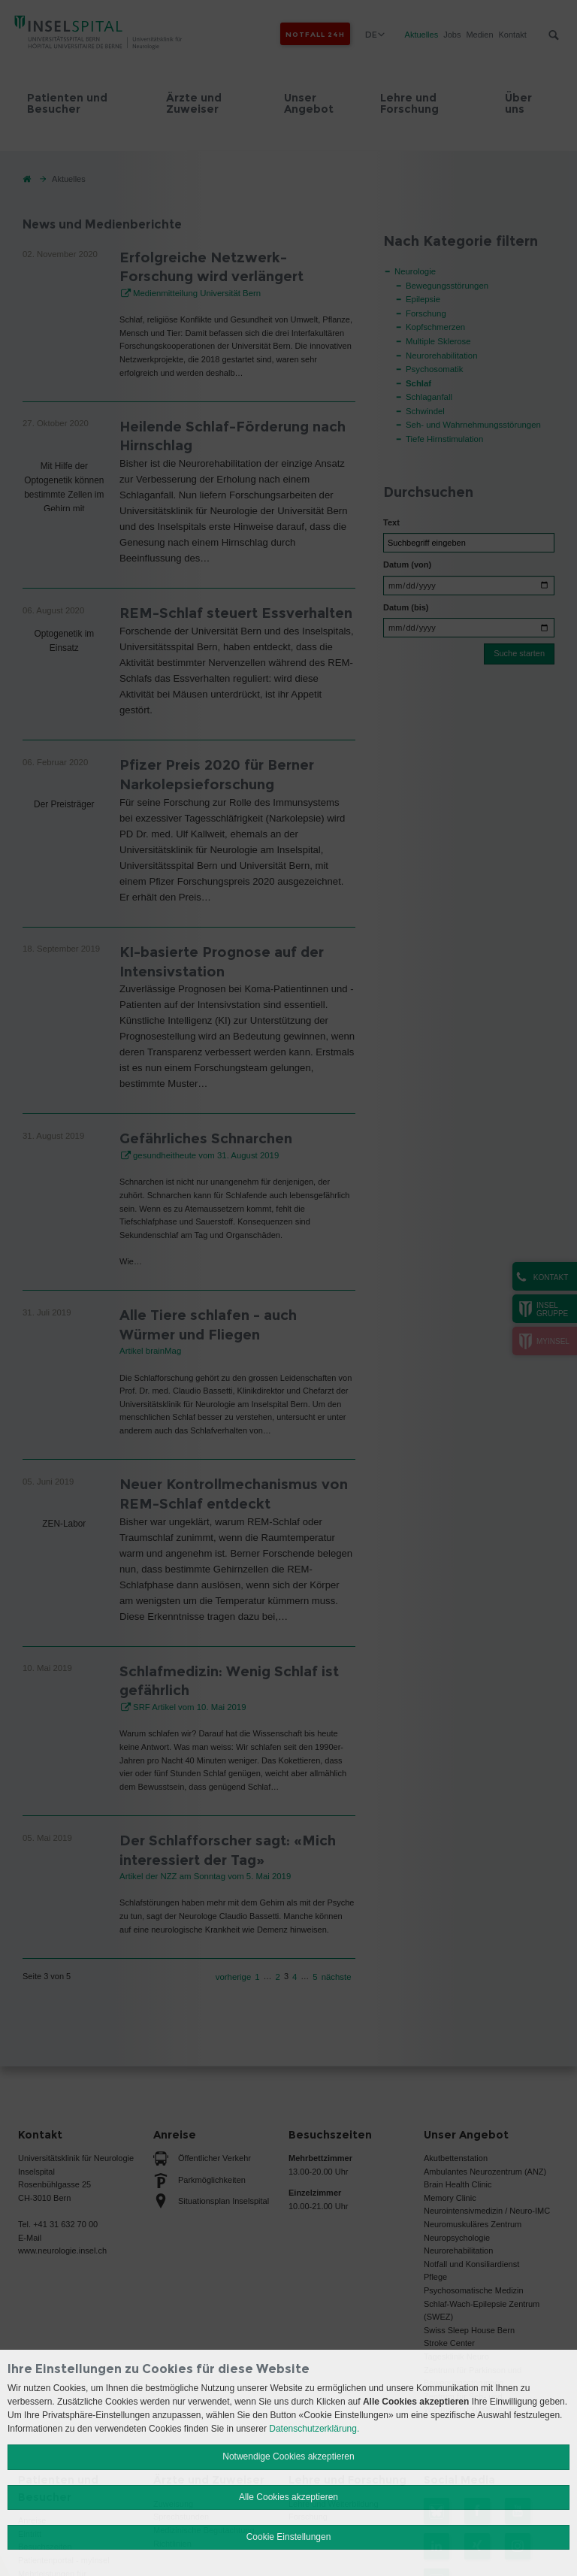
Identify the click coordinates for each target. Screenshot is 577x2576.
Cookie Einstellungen (288, 2537)
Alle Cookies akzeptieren (288, 2497)
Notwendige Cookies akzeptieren (288, 2456)
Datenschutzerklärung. (314, 2428)
